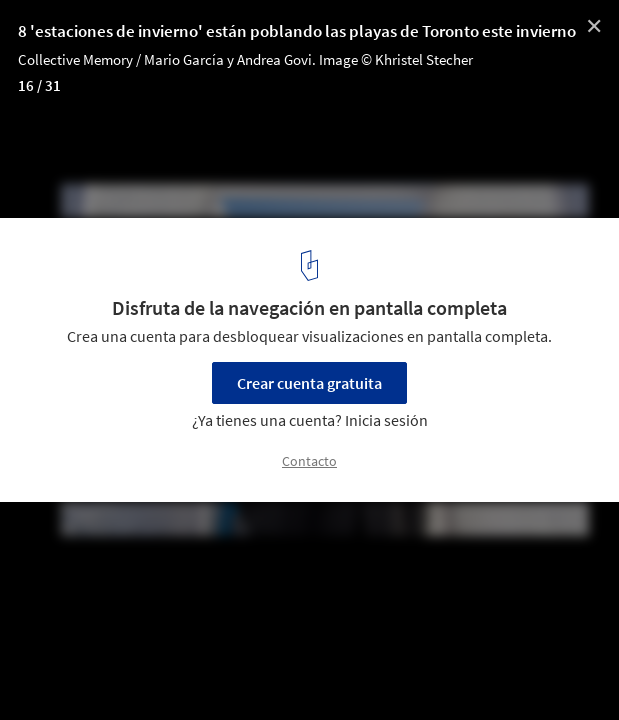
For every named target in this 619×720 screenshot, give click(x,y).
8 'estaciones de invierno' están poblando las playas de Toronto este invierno (297, 31)
